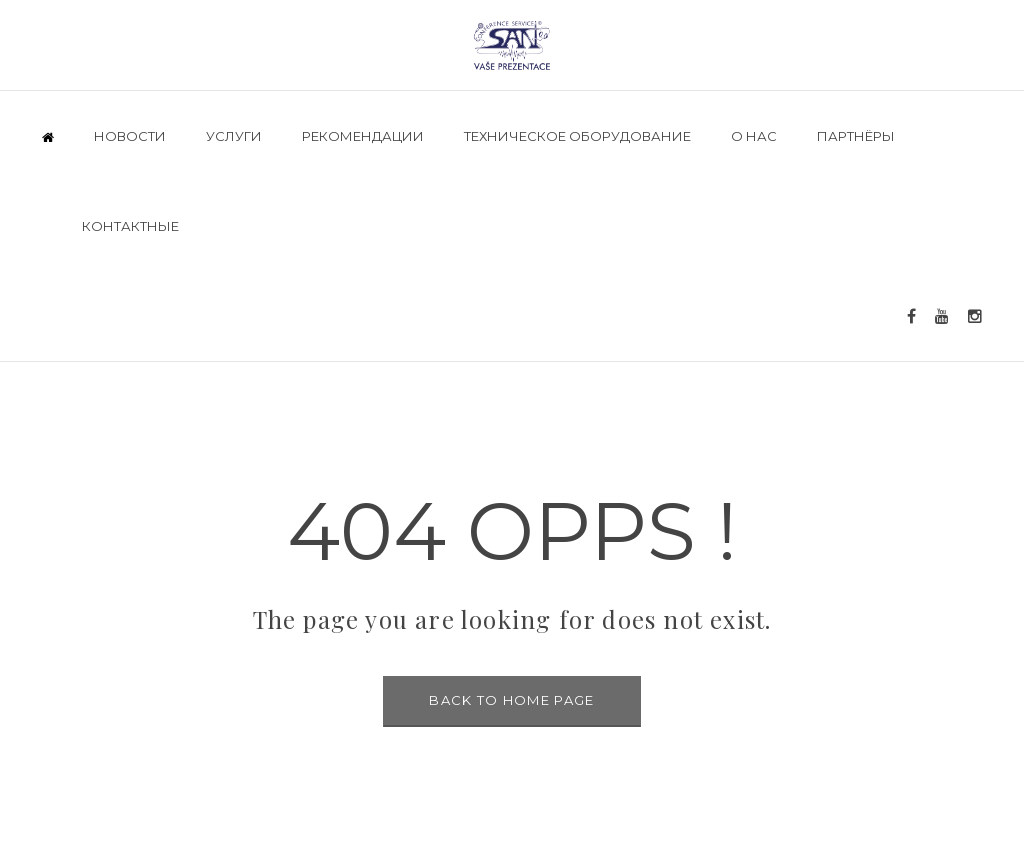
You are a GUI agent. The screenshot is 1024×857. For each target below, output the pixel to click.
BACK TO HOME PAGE (511, 700)
